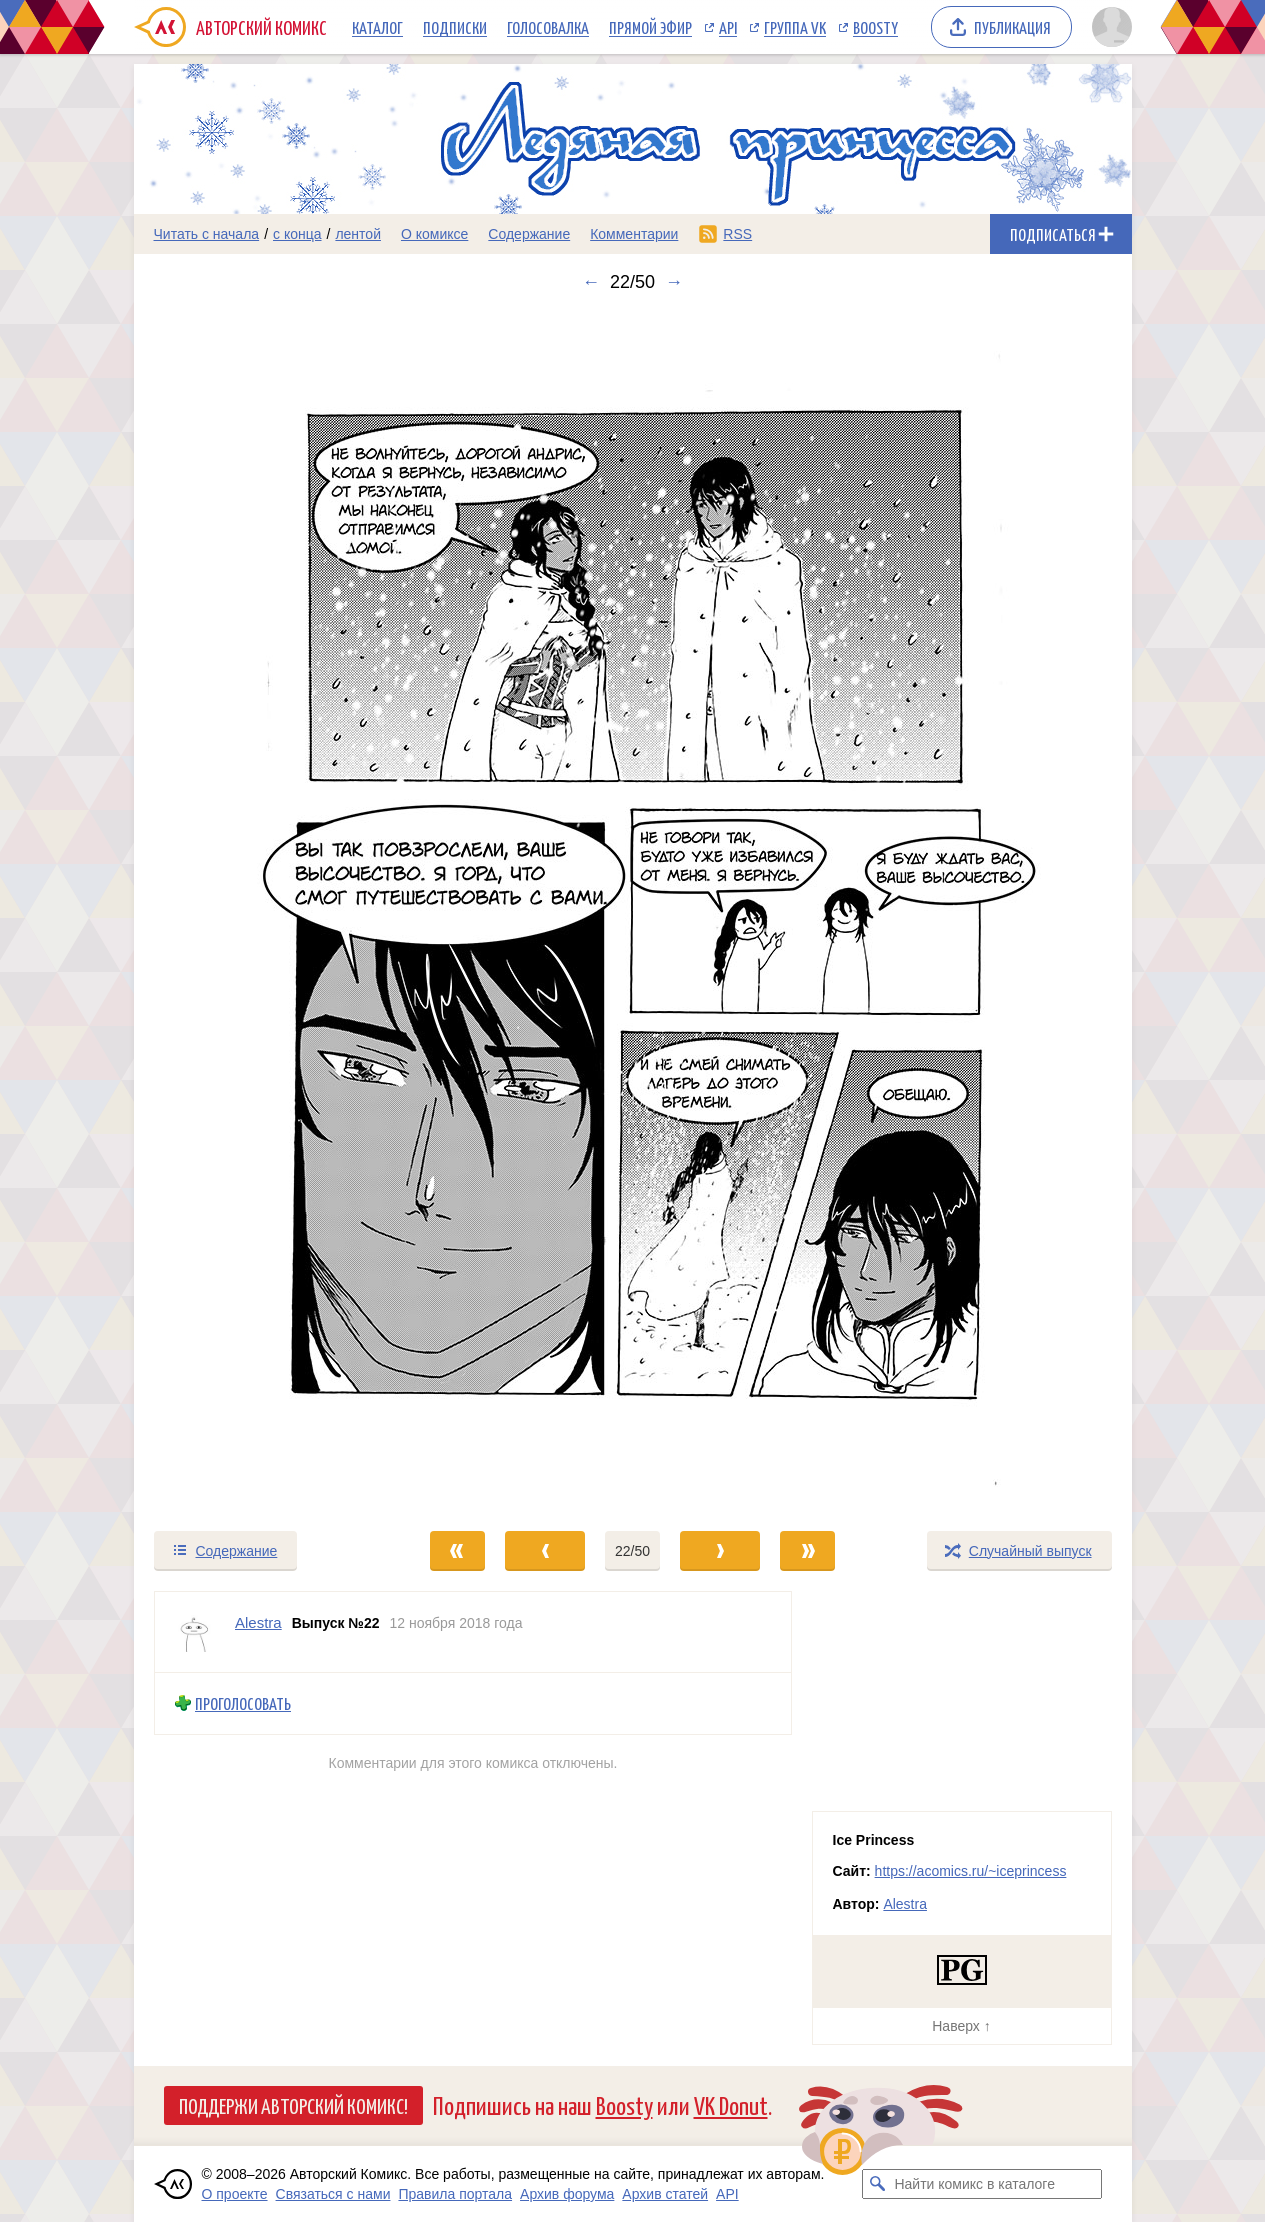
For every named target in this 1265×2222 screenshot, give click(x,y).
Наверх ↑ (961, 2026)
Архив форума (567, 2194)
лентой (358, 234)
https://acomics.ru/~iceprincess (971, 1871)
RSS (737, 234)
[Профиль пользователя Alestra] (195, 1632)
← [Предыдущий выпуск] (591, 282)
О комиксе (434, 234)
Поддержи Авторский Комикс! (293, 2105)
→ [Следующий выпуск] (674, 282)
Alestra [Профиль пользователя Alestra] (258, 1622)
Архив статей (665, 2194)
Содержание (529, 234)
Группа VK (795, 27)
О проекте (235, 2194)
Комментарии (634, 234)
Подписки (455, 27)
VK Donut (731, 2104)
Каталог (377, 27)
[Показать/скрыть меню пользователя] (1108, 27)
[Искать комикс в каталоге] (877, 2184)
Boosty (875, 27)
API (728, 27)
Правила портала (455, 2194)
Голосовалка (548, 27)
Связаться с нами (333, 2194)
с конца (297, 234)
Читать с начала (207, 234)
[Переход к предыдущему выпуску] (259, 911)
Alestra (905, 1904)
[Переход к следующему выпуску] (633, 911)
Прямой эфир (650, 27)
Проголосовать (243, 1703)
